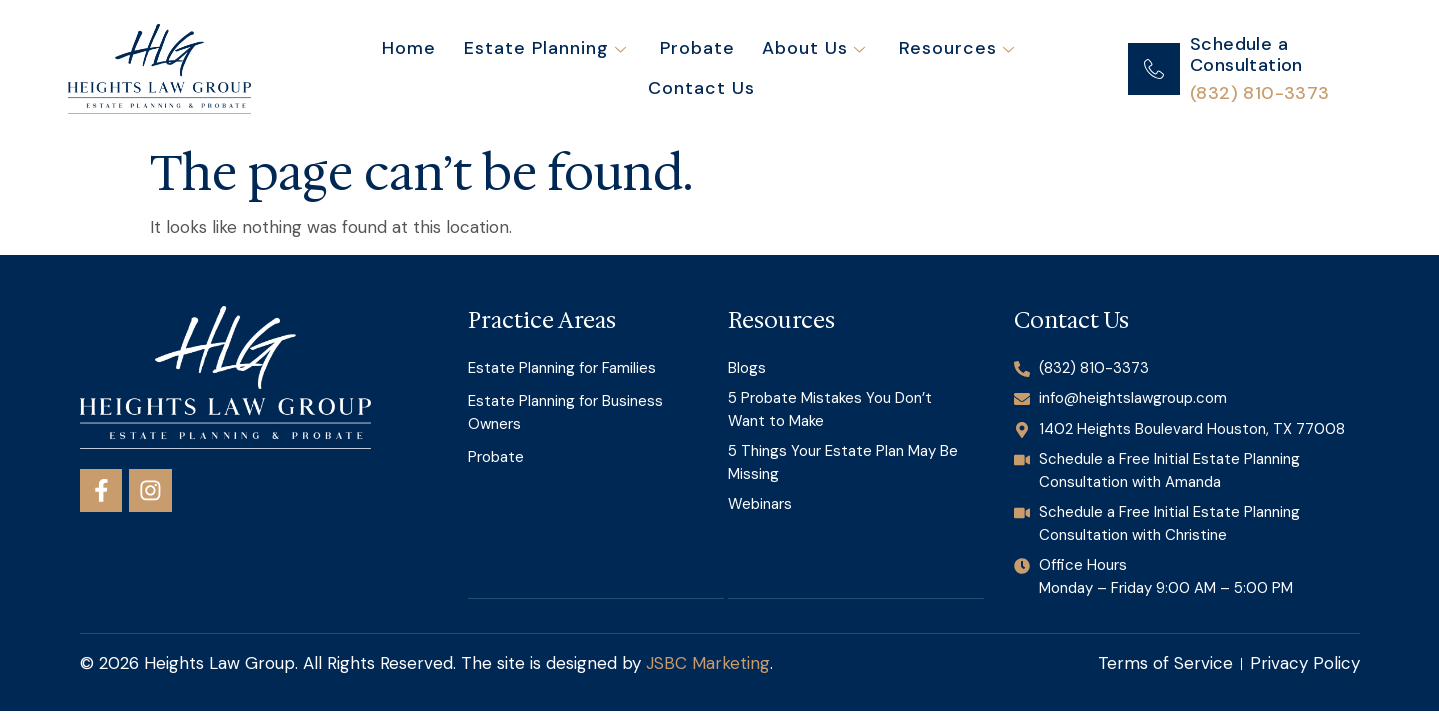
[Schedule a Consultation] (1154, 69)
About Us (743, 69)
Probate (630, 69)
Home (350, 69)
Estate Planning (482, 69)
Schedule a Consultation (1246, 55)
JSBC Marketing (708, 663)
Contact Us (1023, 69)
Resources (882, 69)
